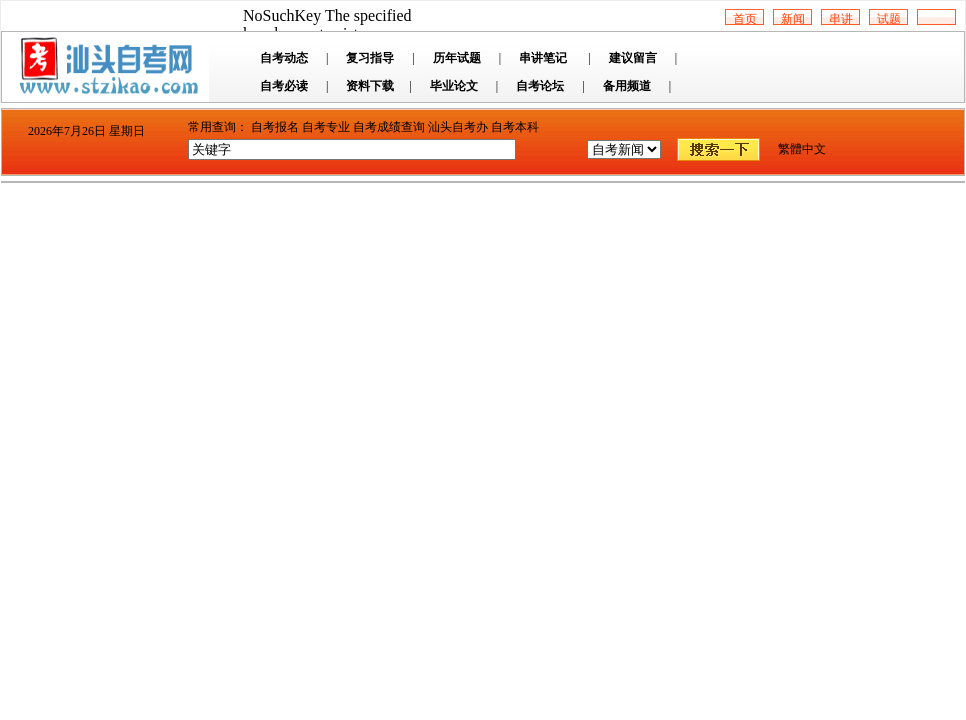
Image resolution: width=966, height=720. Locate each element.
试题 (889, 19)
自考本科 (515, 127)
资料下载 (370, 86)
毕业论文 (454, 86)
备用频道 (627, 86)
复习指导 (370, 58)
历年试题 (457, 58)
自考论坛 (540, 86)
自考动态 (284, 58)
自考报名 (275, 127)
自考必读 (284, 86)
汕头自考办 (458, 127)
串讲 (841, 19)
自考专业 (326, 127)
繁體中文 (802, 149)
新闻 (793, 19)
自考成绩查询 (389, 127)
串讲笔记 (543, 58)
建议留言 (633, 58)
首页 (745, 19)
